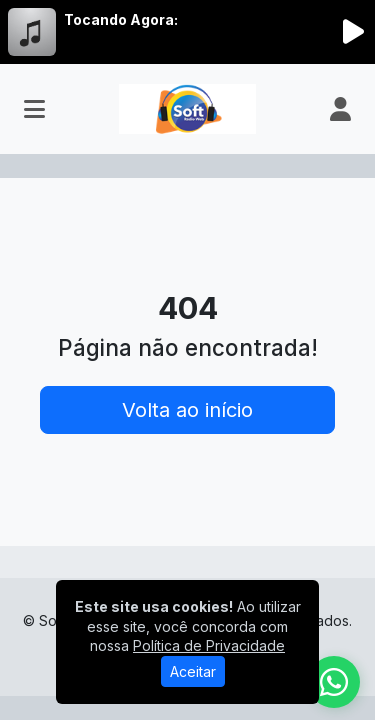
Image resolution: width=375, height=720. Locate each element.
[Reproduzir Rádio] (353, 32)
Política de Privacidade (209, 645)
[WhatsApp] (334, 682)
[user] (340, 109)
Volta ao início (187, 410)
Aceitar (193, 671)
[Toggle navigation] (34, 109)
